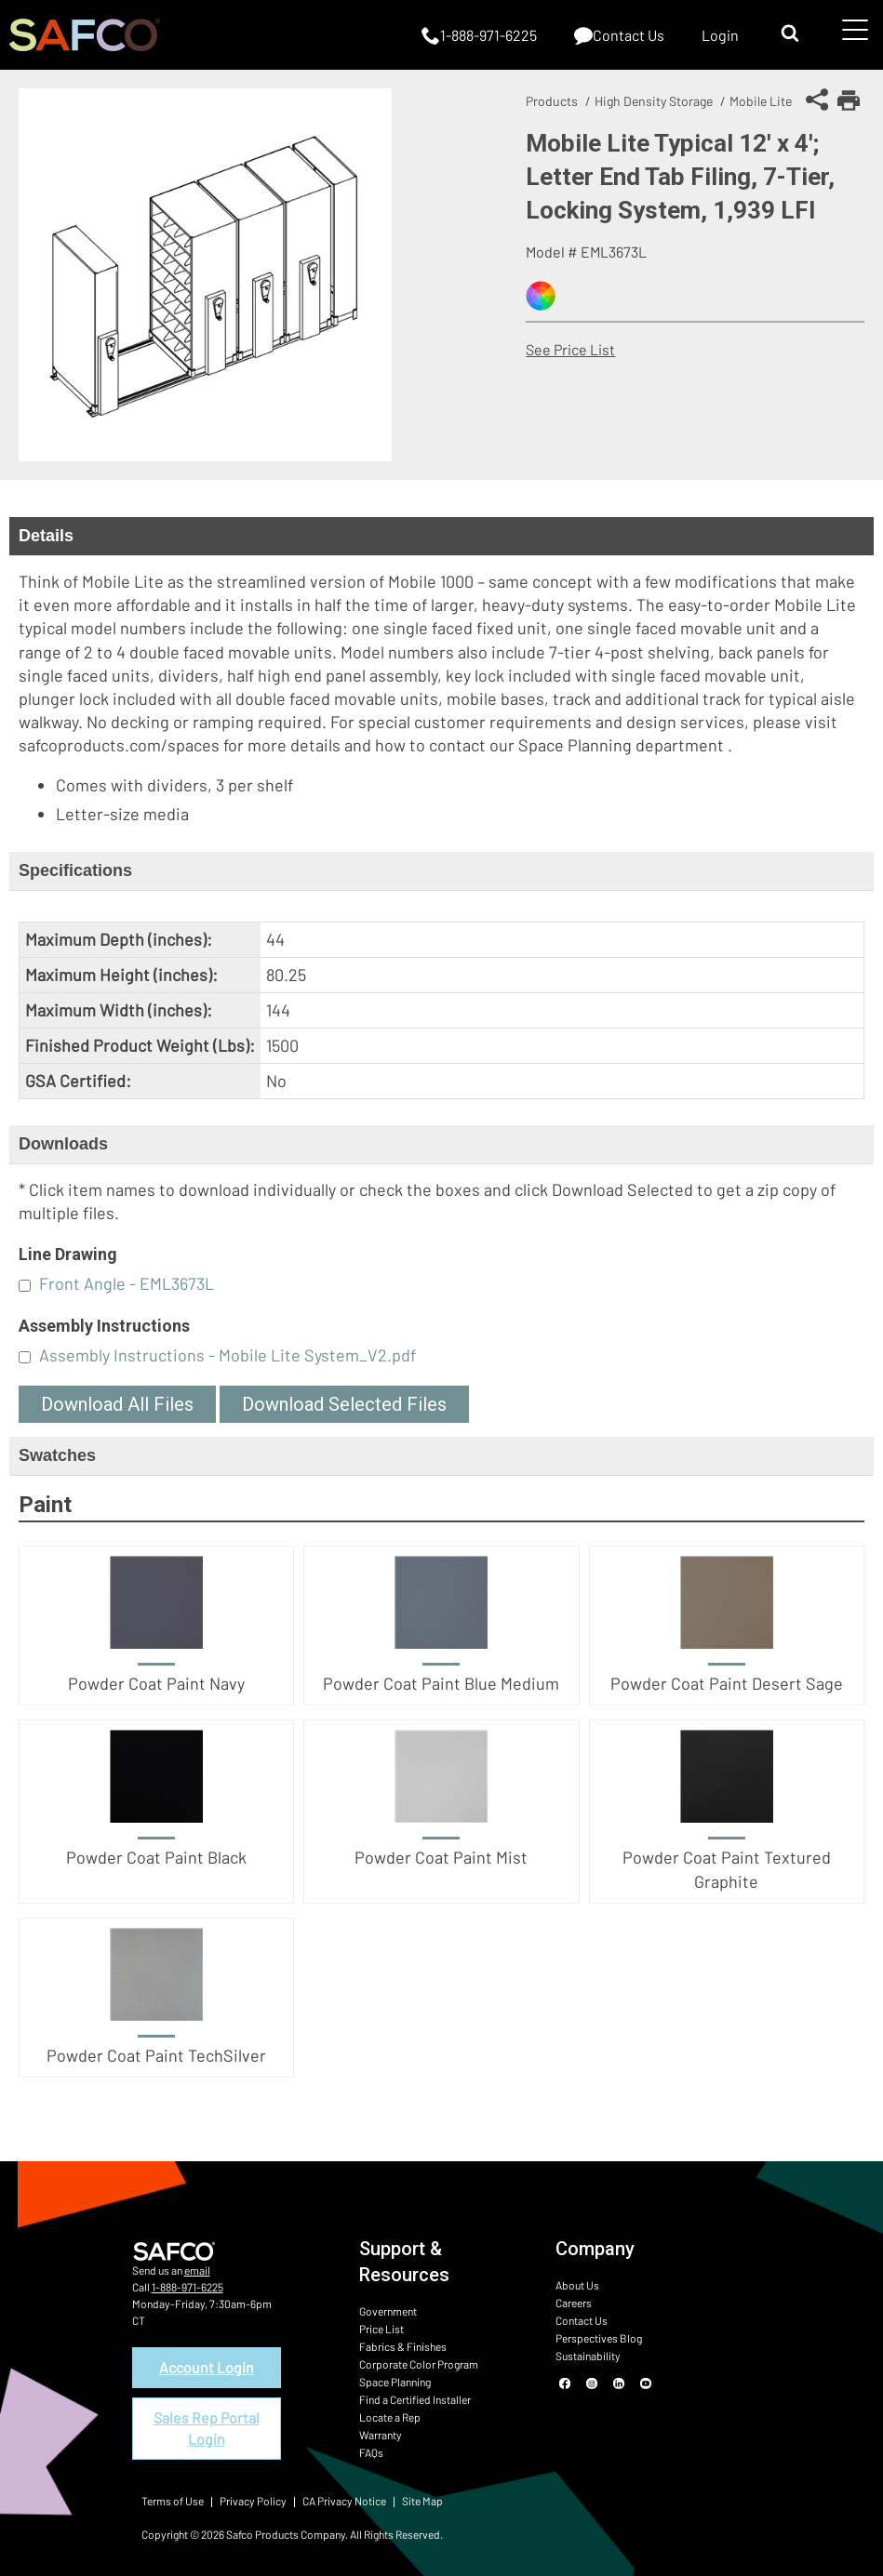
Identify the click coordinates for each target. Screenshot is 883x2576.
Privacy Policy (253, 2500)
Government (388, 2310)
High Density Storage (654, 101)
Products (552, 101)
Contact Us (581, 2320)
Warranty (380, 2434)
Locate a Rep (390, 2416)
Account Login (206, 2367)
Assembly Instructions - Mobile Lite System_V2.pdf (227, 1355)
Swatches (57, 1455)
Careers (573, 2302)
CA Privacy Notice (344, 2500)
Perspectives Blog (598, 2337)
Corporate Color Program (418, 2363)
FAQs (371, 2452)
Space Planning (395, 2381)
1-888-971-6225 (187, 2286)
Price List (381, 2328)
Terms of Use (172, 2500)
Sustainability (588, 2355)
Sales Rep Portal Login (207, 2428)
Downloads (63, 1144)
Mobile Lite (760, 101)
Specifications (75, 870)
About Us (577, 2284)
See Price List (570, 349)
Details (46, 535)
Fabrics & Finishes (403, 2346)
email (197, 2270)
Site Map (422, 2500)
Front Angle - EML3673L (126, 1283)
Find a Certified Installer (415, 2399)
